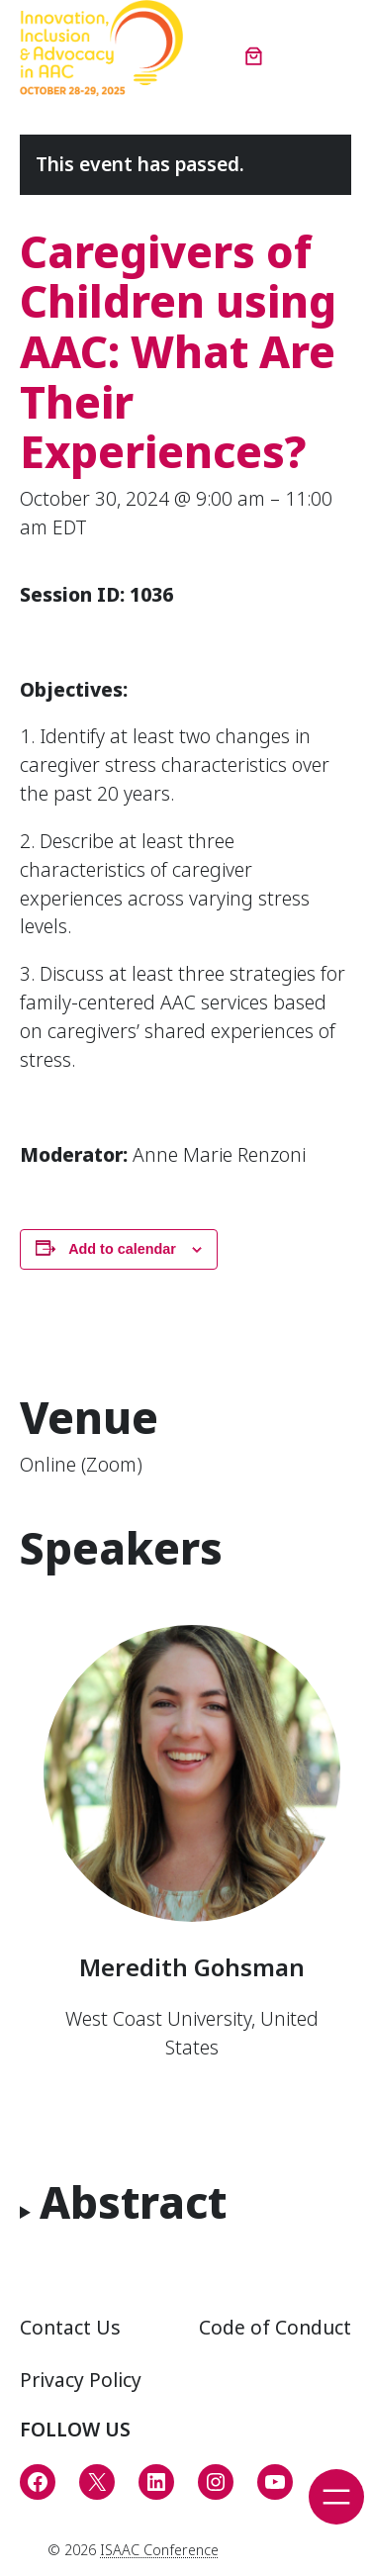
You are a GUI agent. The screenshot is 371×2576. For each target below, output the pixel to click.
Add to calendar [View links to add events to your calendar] (122, 1249)
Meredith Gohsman (192, 1967)
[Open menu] (336, 2497)
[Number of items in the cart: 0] (254, 55)
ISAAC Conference (159, 2549)
